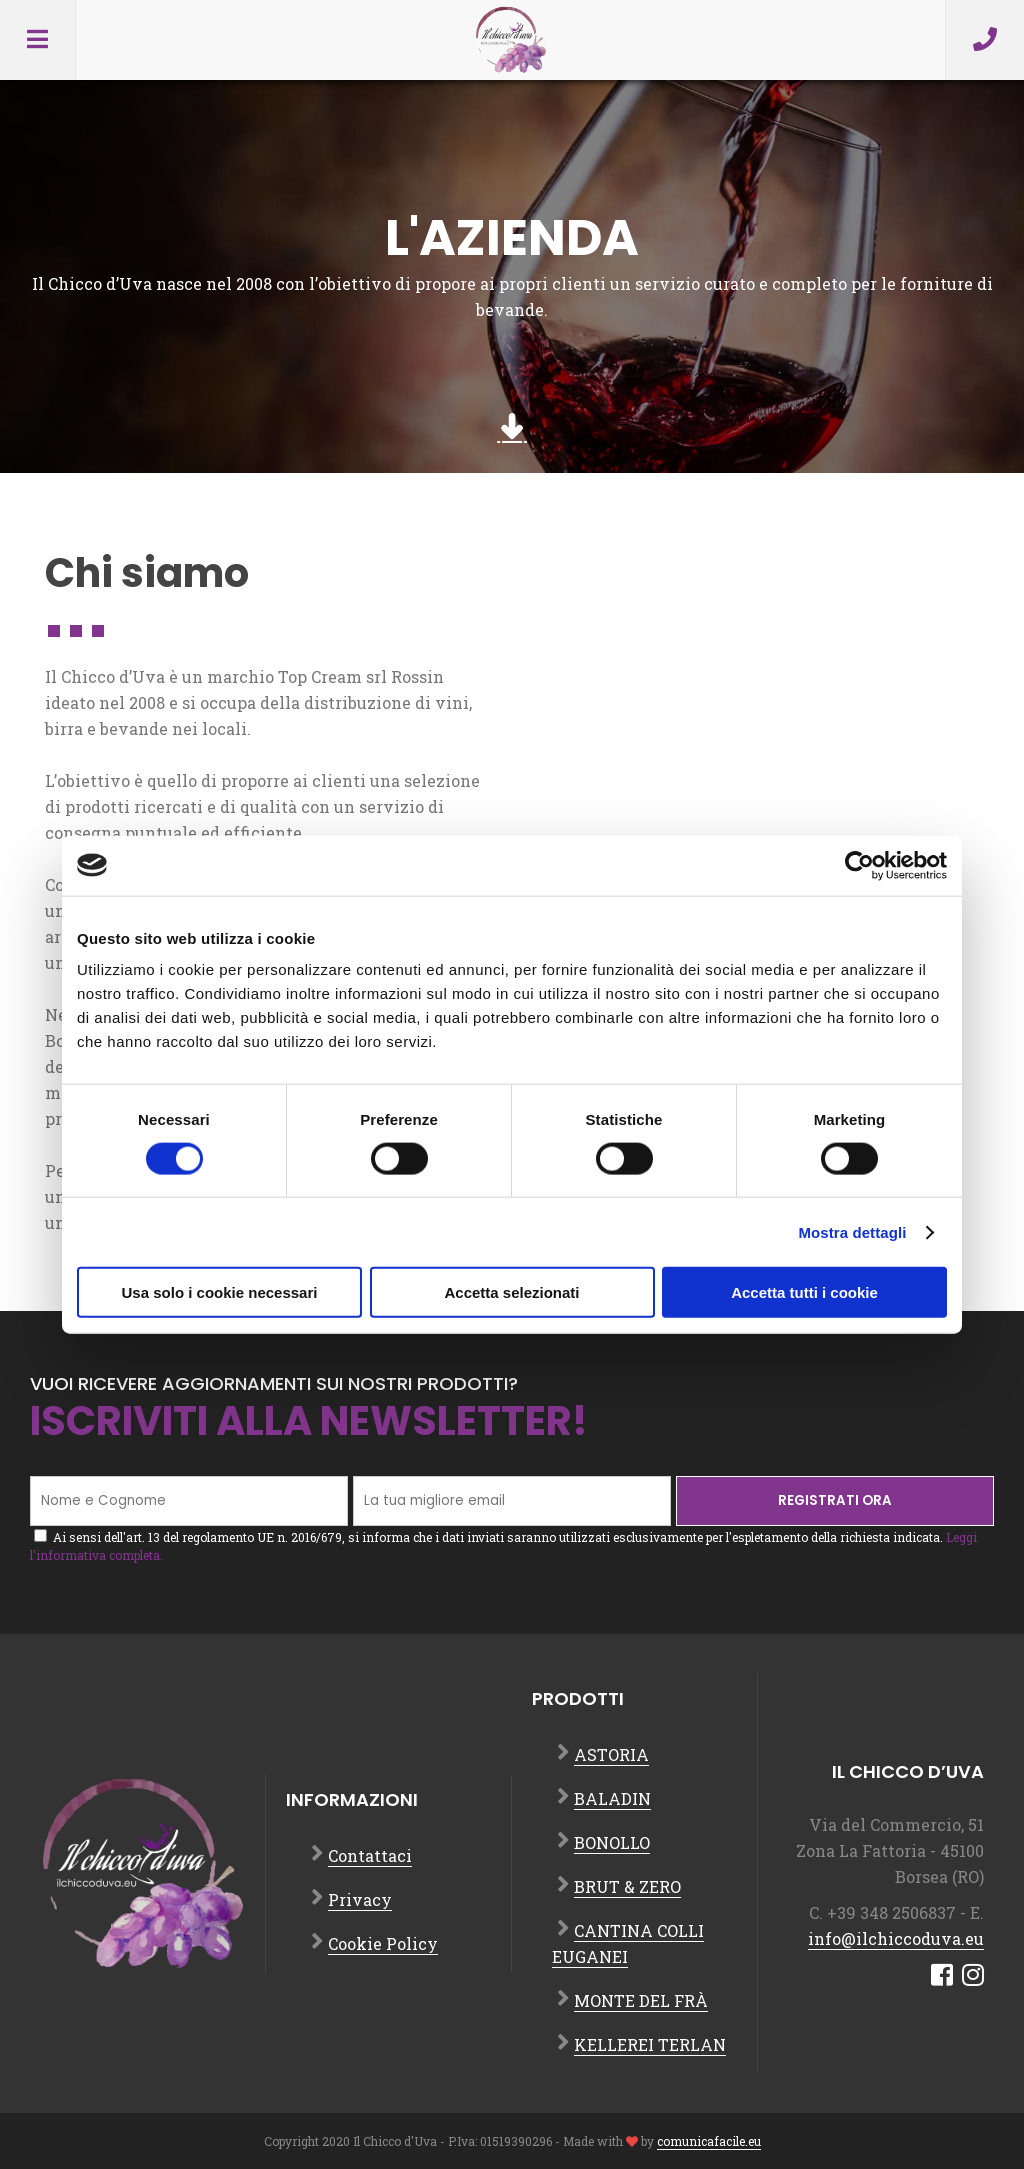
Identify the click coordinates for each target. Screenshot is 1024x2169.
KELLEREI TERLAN (650, 2044)
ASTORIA (611, 1754)
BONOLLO (612, 1842)
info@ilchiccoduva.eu (896, 1938)
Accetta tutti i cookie (804, 1292)
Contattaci (370, 1855)
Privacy (360, 1899)
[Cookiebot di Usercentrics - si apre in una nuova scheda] (859, 865)
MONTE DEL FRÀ (641, 2000)
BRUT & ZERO (627, 1886)
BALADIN (612, 1798)
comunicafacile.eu (709, 2141)
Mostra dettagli (852, 1231)
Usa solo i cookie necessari (220, 1292)
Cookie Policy (383, 1943)
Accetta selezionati (511, 1292)
